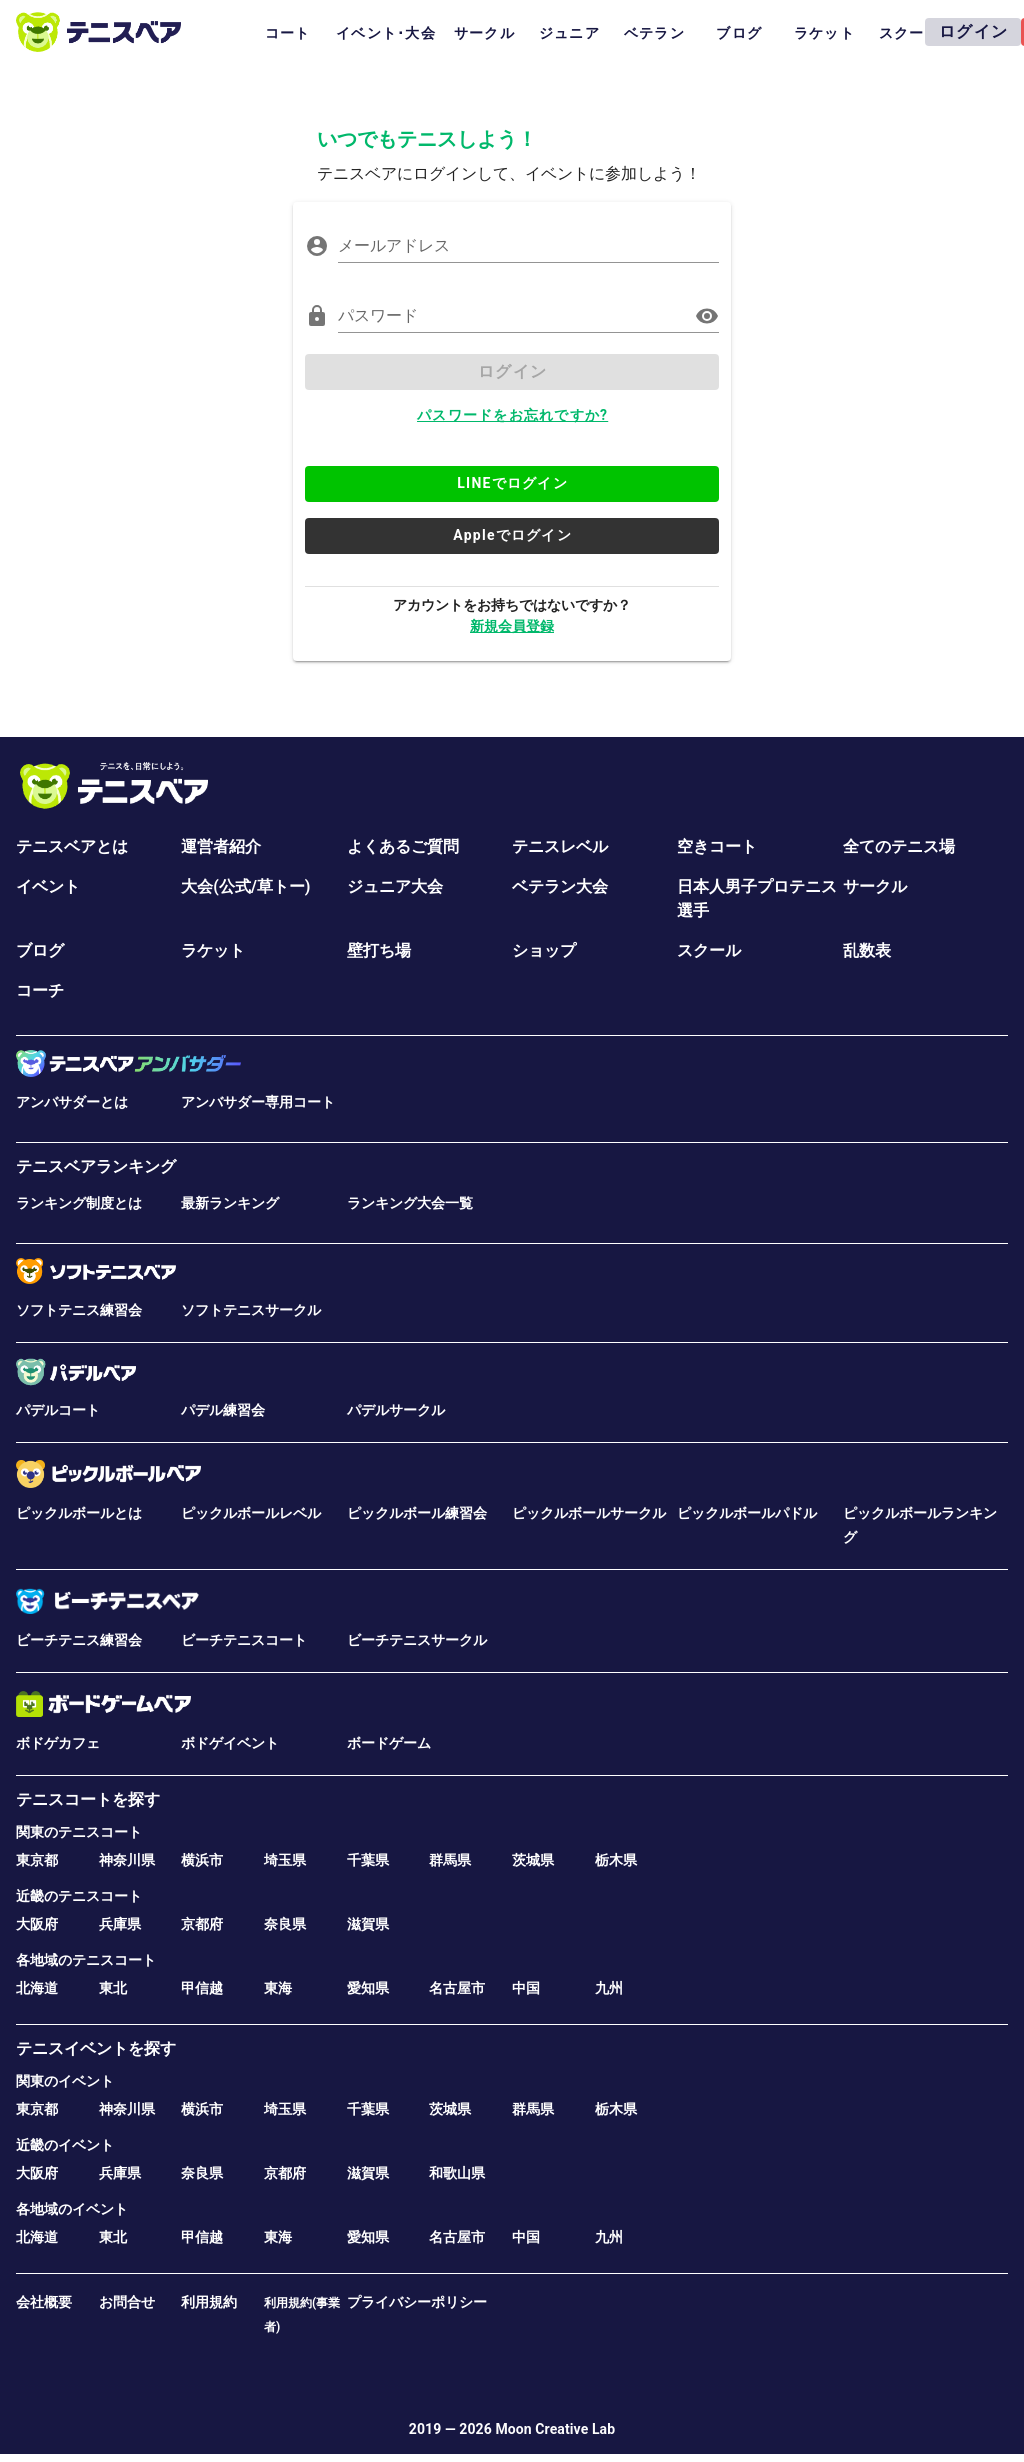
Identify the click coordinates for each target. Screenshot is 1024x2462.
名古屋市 (457, 1988)
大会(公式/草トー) (245, 886)
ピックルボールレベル (251, 1513)
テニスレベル (560, 846)
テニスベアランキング (96, 1166)
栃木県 (616, 1860)
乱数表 (867, 950)
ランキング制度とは (79, 1203)
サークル (875, 886)
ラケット (213, 950)
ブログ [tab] (739, 33)
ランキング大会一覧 (410, 1203)
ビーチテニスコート (244, 1640)
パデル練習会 (223, 1410)
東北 (113, 1988)
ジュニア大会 (395, 886)
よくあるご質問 (403, 846)
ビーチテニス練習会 (79, 1640)
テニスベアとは (72, 846)
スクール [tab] (909, 33)
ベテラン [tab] (654, 33)
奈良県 (285, 1924)
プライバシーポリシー (417, 2302)
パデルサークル (396, 1410)
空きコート (717, 846)
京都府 (202, 1924)
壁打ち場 (379, 950)
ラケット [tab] (824, 33)
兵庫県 (120, 1924)
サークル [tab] (484, 33)
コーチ (40, 990)
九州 (609, 1988)
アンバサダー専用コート (258, 1102)
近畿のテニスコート (79, 1896)
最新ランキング (230, 1203)
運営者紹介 (221, 846)
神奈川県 (127, 1860)
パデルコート (58, 1410)
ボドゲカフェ (58, 1743)
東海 (278, 1988)
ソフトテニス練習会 (79, 1310)
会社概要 (44, 2302)
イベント (48, 886)
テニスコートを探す (88, 1799)
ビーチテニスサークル (417, 1640)
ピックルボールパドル (747, 1513)
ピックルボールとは (79, 1513)
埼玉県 (285, 1860)
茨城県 (533, 1860)
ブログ (40, 950)
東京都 (37, 1860)
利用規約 (209, 2302)
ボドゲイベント (230, 1743)
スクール (709, 950)
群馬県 (450, 1860)
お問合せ (127, 2302)
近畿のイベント (65, 2145)
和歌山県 (457, 2173)
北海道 (37, 1988)
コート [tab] (288, 33)
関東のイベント (65, 2081)
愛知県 (368, 1988)
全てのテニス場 (899, 846)
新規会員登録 (512, 626)
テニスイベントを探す (96, 2048)
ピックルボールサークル (589, 1513)
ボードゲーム (389, 1743)
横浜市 (202, 1860)
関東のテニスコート (79, 1832)
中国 (526, 1988)
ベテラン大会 (560, 886)
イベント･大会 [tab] (386, 33)
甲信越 (202, 1988)
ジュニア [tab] (569, 33)
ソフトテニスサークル (251, 1310)
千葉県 (368, 1860)
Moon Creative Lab (555, 2429)
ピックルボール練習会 (417, 1513)
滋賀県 (368, 1924)
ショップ (544, 950)
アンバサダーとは (72, 1102)
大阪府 (37, 1924)
